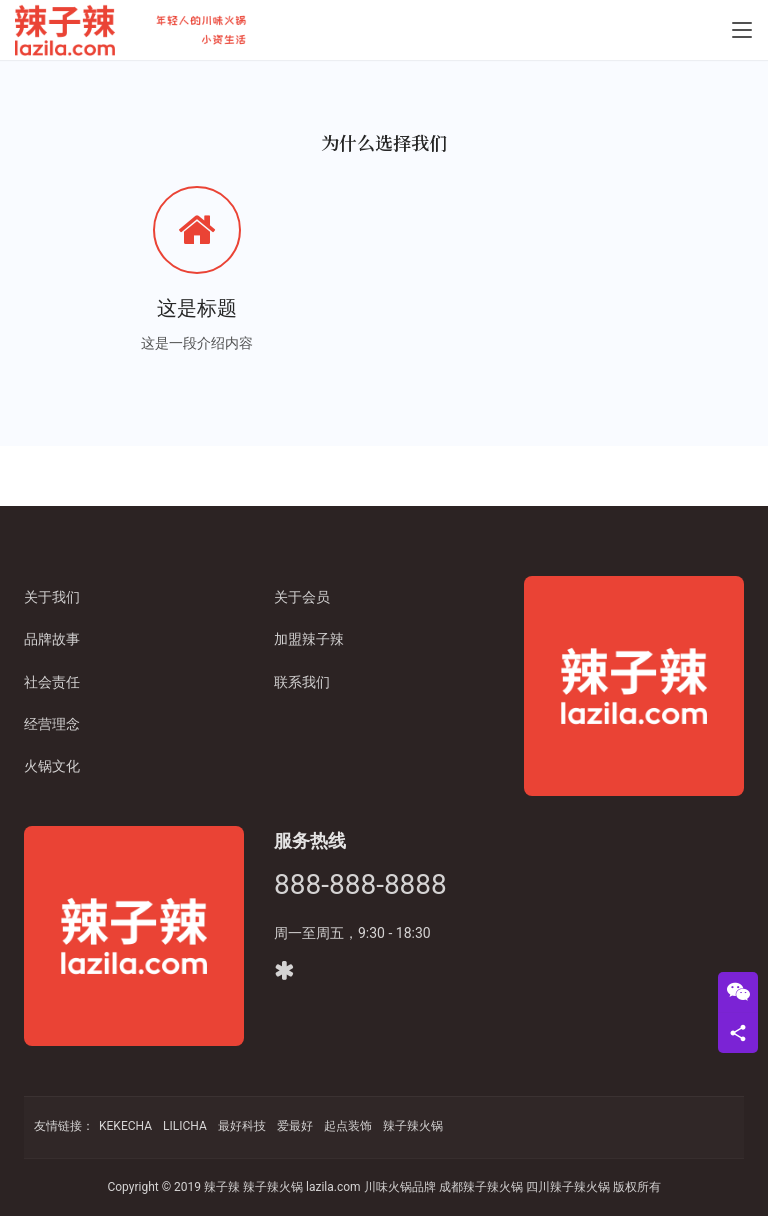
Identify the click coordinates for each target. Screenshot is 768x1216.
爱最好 (295, 1126)
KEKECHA (125, 1126)
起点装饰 (348, 1126)
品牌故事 (52, 639)
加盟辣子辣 (309, 639)
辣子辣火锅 (413, 1126)
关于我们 (52, 597)
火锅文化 (52, 766)
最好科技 (242, 1126)
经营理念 (52, 724)
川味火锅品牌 (400, 1187)
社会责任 (52, 682)
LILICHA (185, 1126)
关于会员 (302, 597)
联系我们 (302, 682)
